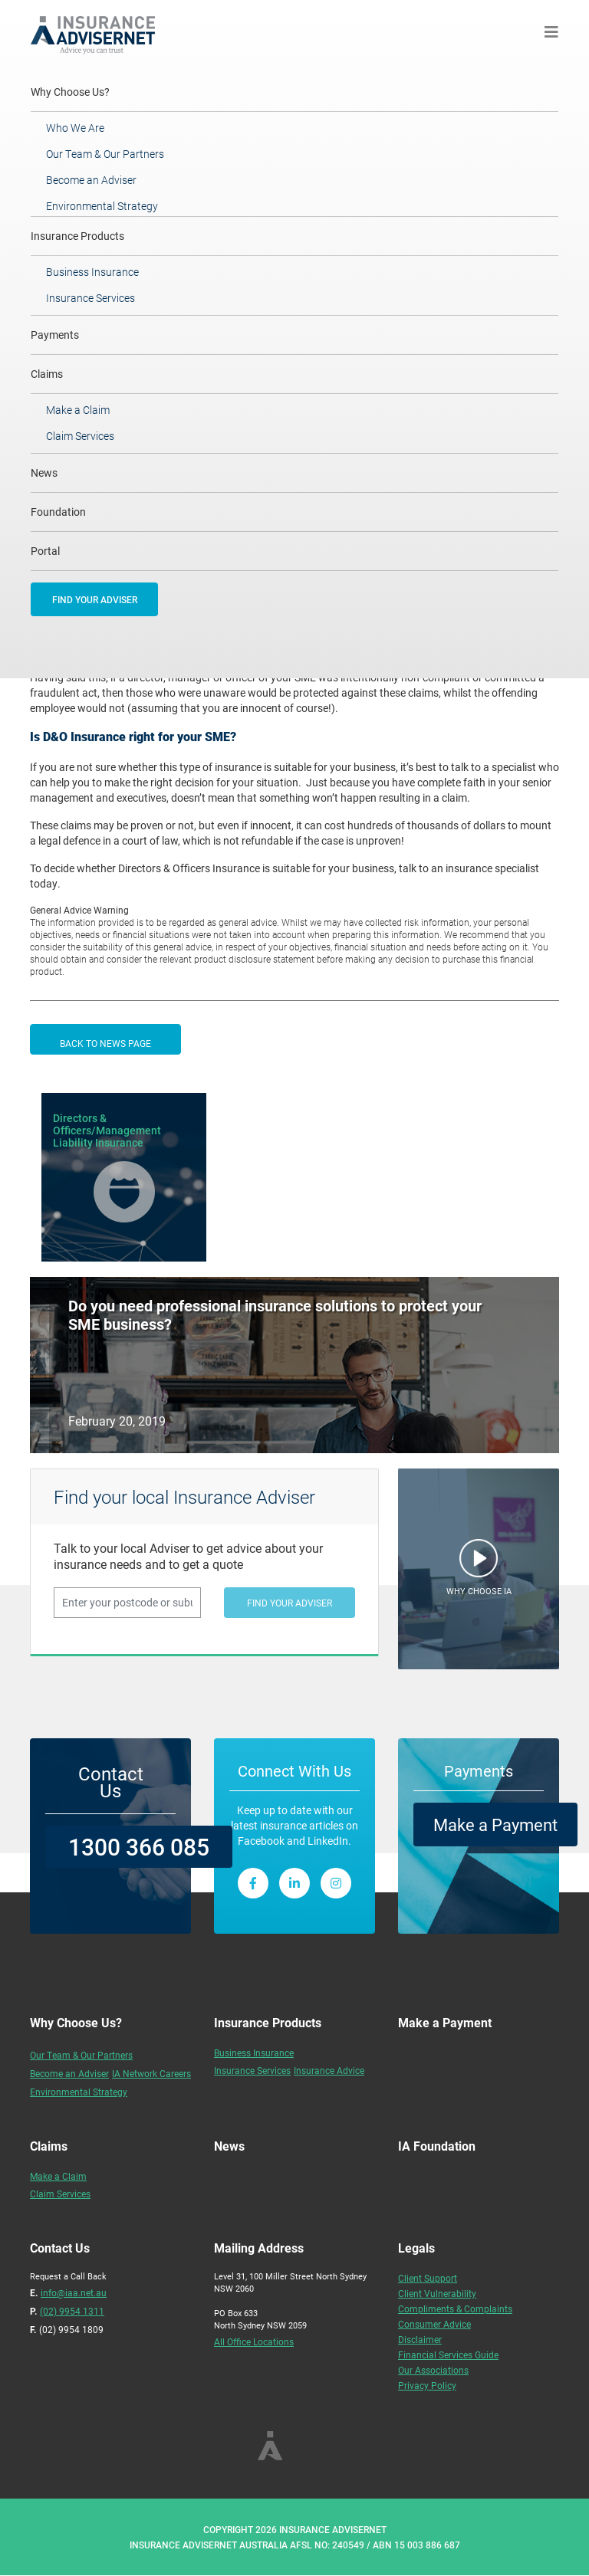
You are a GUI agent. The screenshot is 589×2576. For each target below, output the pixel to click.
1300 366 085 (138, 1846)
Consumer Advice (434, 2324)
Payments (55, 334)
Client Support (427, 2278)
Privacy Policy (427, 2385)
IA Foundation (436, 2145)
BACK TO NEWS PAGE (105, 1043)
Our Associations (433, 2370)
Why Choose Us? (91, 91)
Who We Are (75, 127)
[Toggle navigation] (551, 31)
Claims (47, 373)
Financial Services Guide (448, 2354)
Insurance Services (90, 297)
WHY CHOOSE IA (479, 1590)
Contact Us (110, 1782)
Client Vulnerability (437, 2293)
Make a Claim (78, 409)
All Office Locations (254, 2341)
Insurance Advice (329, 2070)
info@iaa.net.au (74, 2292)
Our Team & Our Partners (105, 153)
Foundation (58, 511)
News (44, 472)
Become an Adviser (91, 179)
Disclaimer (420, 2339)
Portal (45, 550)
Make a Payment (495, 1824)
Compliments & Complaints (455, 2308)
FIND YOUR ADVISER (94, 599)
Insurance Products (77, 235)
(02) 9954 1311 (72, 2311)
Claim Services (80, 435)
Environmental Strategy (102, 206)
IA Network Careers (151, 2073)
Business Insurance (92, 271)
